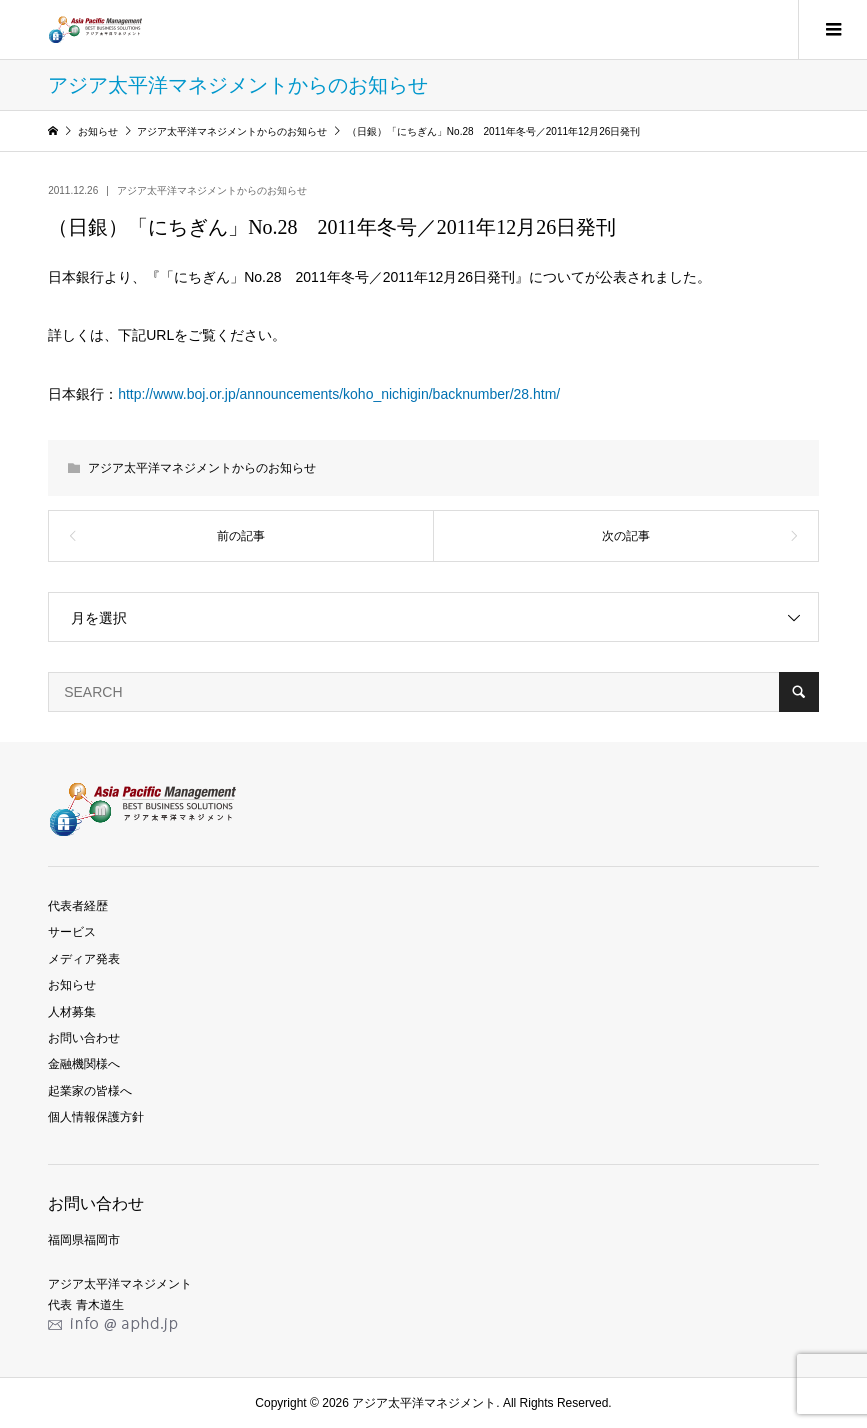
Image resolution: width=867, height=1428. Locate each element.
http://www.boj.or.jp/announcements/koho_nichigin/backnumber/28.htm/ (339, 394)
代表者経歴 (78, 906)
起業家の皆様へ (90, 1091)
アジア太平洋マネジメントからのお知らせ (212, 190)
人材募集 (72, 1012)
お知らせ (72, 985)
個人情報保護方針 (96, 1117)
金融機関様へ (84, 1064)
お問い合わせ (84, 1038)
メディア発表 (84, 959)
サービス (72, 932)
